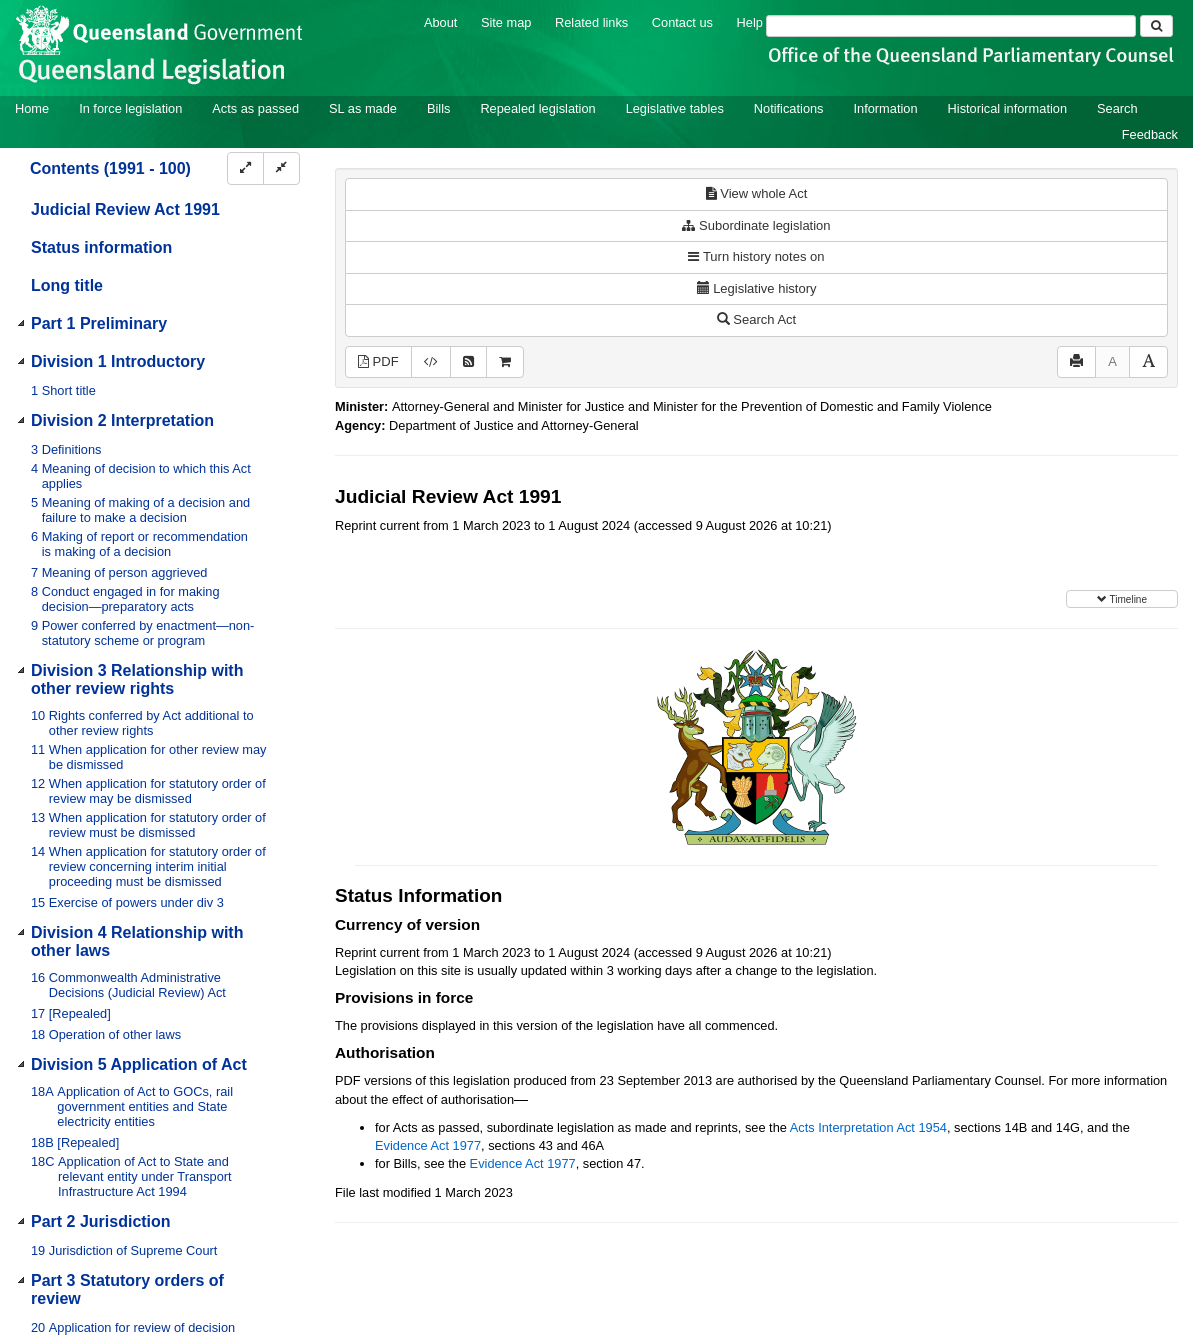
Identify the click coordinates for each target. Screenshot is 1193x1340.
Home (32, 108)
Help (750, 22)
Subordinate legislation (756, 225)
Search (1117, 108)
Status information (101, 247)
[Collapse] (281, 168)
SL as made (363, 108)
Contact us (682, 22)
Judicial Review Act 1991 (125, 209)
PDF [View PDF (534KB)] (378, 361)
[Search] (951, 26)
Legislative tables (675, 108)
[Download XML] (431, 362)
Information (886, 108)
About (440, 22)
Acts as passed (255, 108)
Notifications (789, 108)
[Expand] (245, 168)
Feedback (1150, 134)
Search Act (756, 319)
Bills (438, 108)
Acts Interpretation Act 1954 (868, 1127)
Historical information (1007, 108)
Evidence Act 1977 (428, 1145)
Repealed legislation (537, 108)
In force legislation (130, 108)
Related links (591, 22)
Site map (506, 22)
